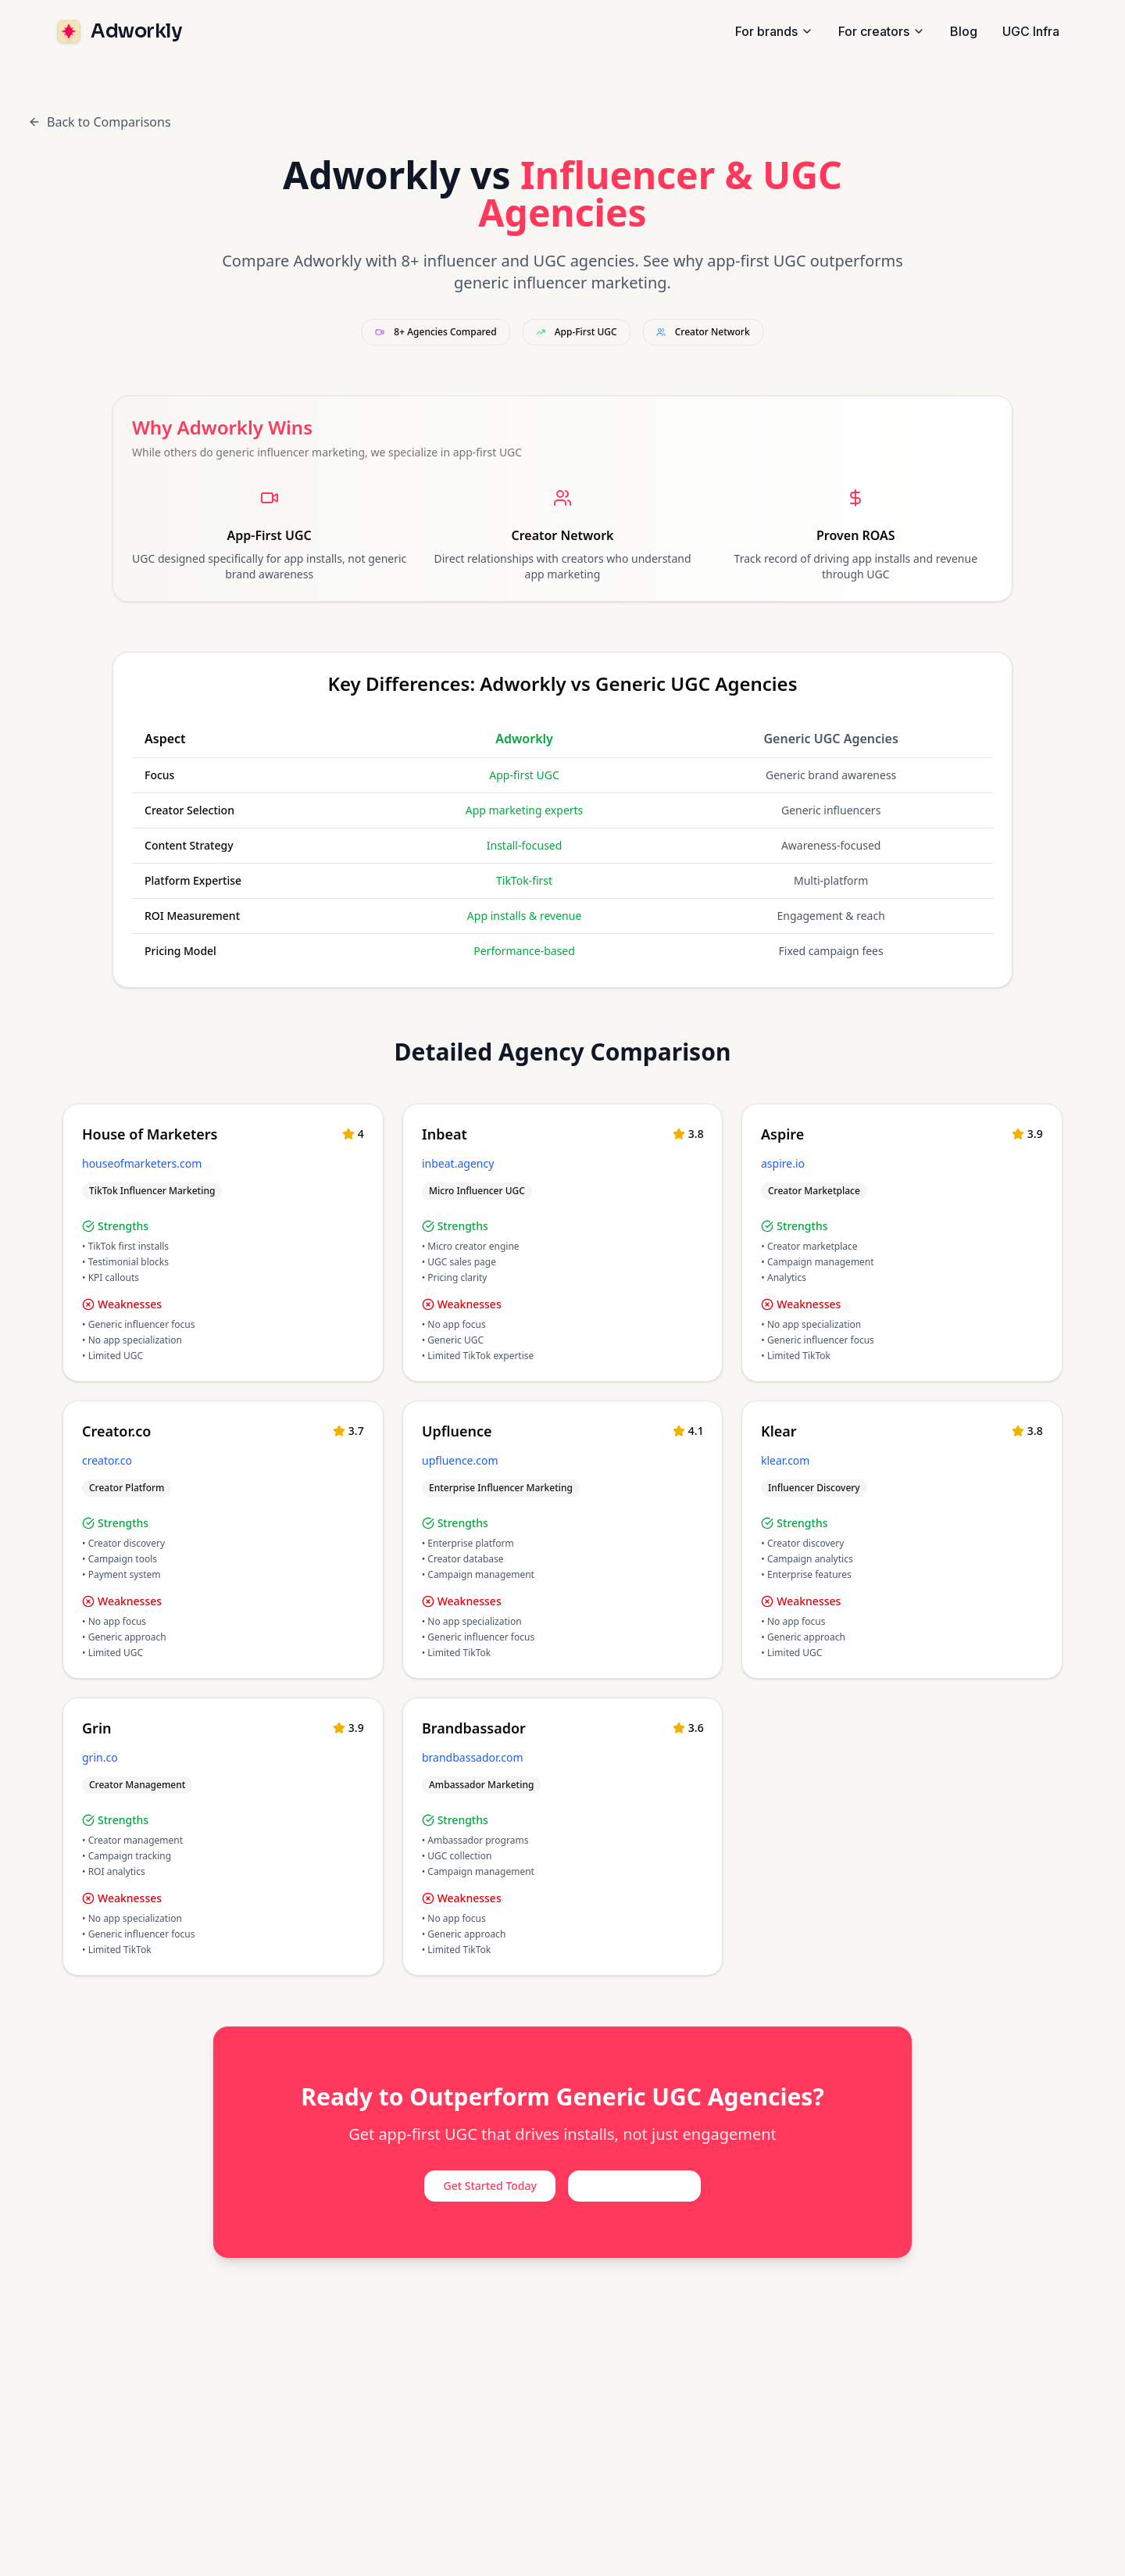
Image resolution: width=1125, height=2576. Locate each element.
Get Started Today (489, 2185)
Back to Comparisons (99, 122)
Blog (963, 31)
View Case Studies (634, 2185)
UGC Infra (1030, 31)
